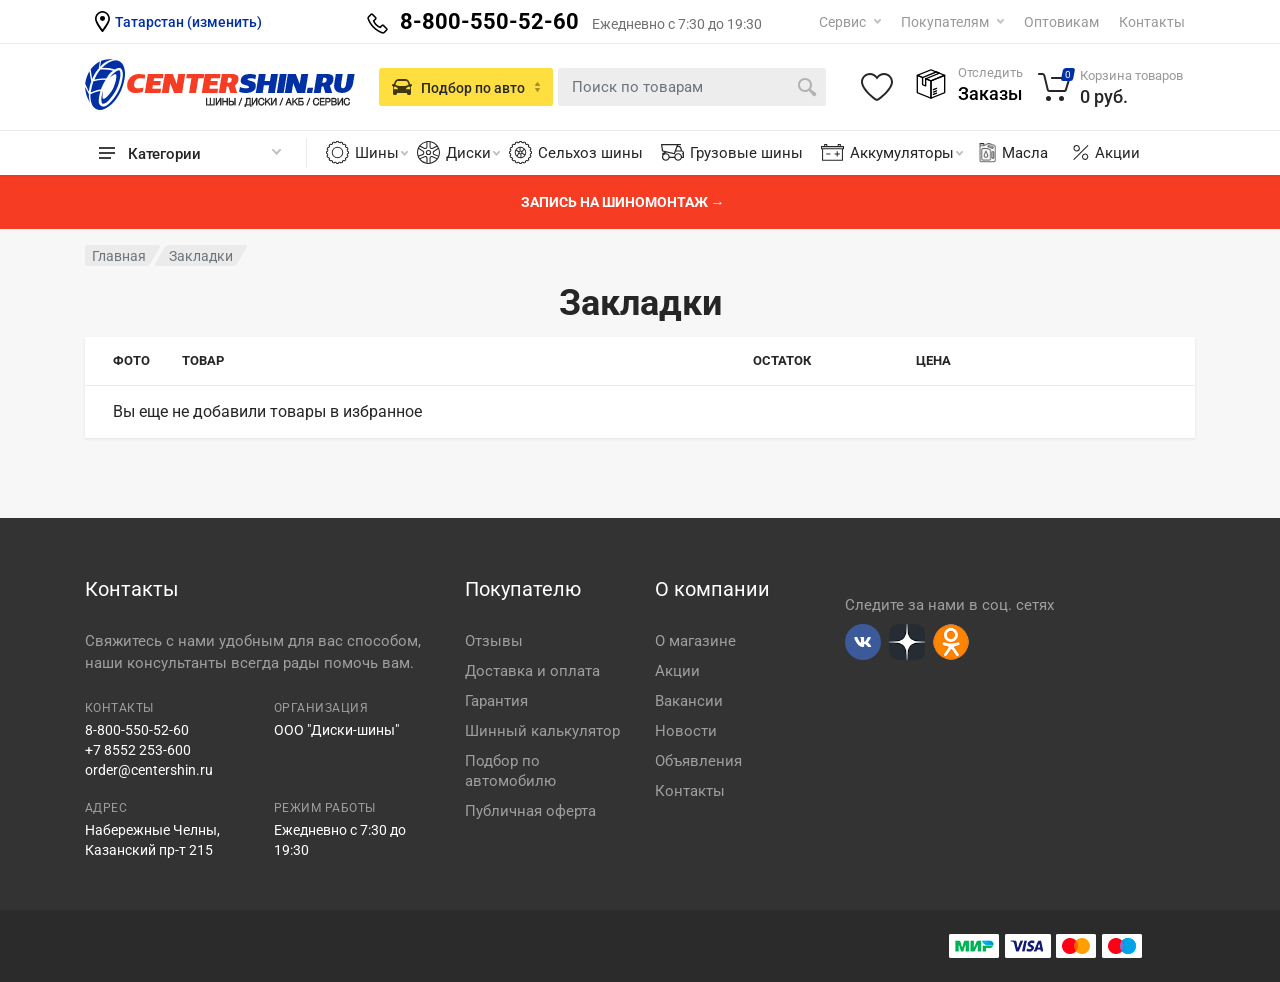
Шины (381, 153)
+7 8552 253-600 (138, 750)
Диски (473, 153)
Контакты (1152, 22)
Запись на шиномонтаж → (623, 202)
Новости (686, 731)
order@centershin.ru (149, 770)
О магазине (695, 641)
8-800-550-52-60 (137, 730)
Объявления (698, 761)
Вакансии (689, 701)
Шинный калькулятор (542, 731)
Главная (119, 256)
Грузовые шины (746, 153)
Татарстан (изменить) (188, 22)
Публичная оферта (530, 811)
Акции (1117, 153)
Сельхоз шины (590, 153)
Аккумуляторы (906, 153)
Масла (1012, 153)
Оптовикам (1061, 22)
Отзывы (494, 641)
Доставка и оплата (532, 671)
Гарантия (496, 701)
